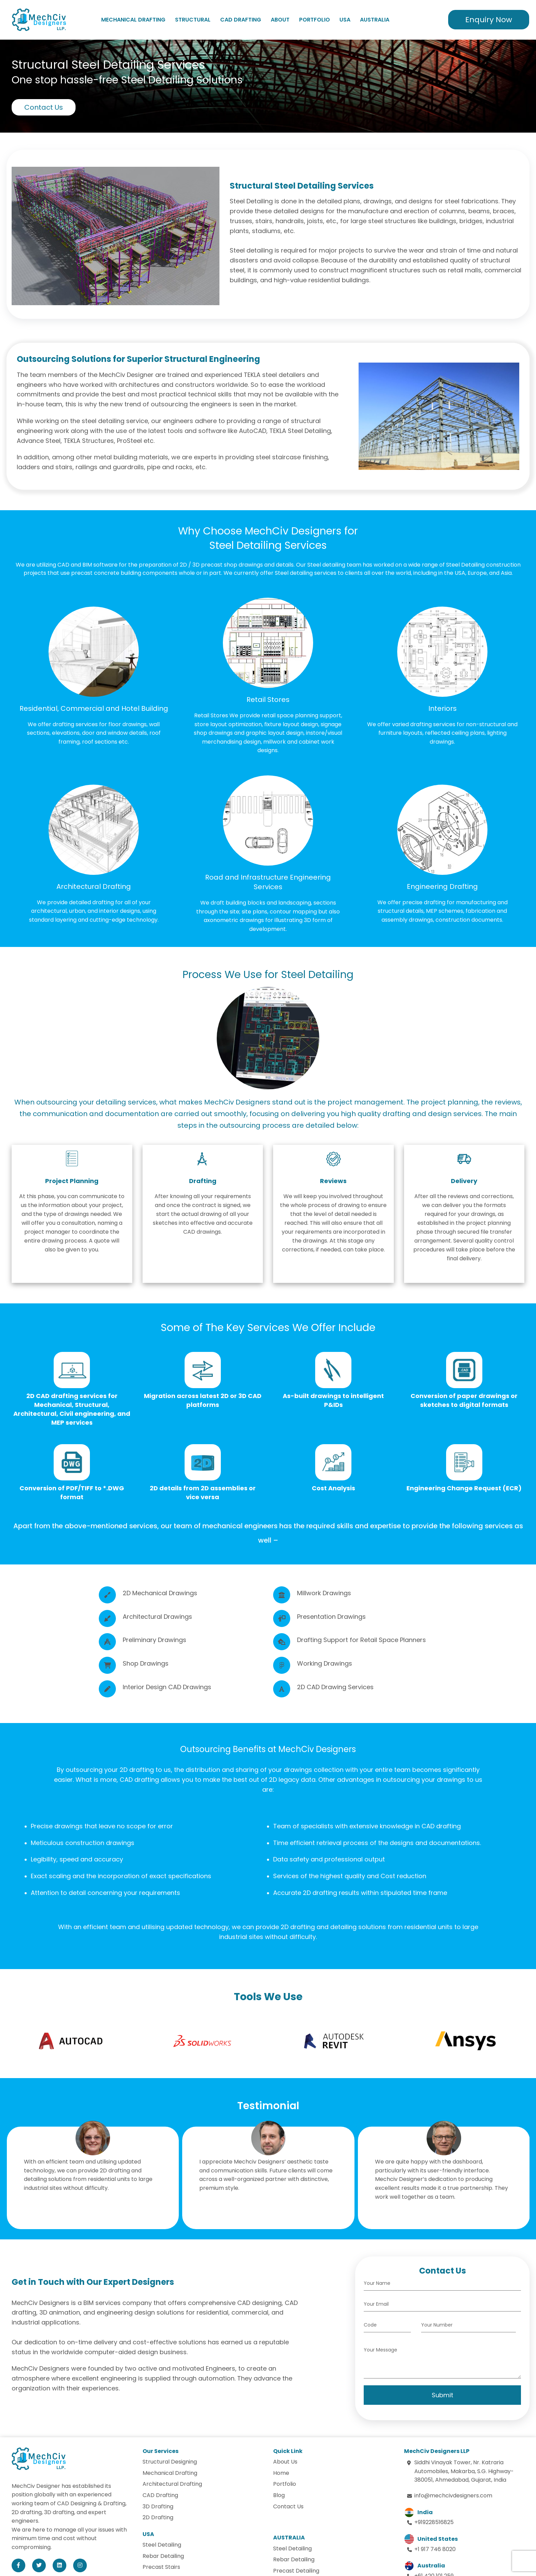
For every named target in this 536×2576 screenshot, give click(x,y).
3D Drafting (158, 2506)
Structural (193, 20)
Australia (374, 20)
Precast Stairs (161, 2567)
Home (281, 2473)
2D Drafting (158, 2517)
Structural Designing (170, 2462)
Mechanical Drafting (133, 20)
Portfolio (314, 20)
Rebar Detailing (163, 2556)
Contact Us (43, 107)
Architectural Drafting (172, 2484)
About (280, 20)
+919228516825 (434, 2522)
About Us (285, 2462)
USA (344, 20)
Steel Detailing (162, 2545)
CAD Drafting (240, 20)
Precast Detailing (296, 2571)
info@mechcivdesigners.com (453, 2495)
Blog (279, 2495)
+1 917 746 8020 (435, 2549)
